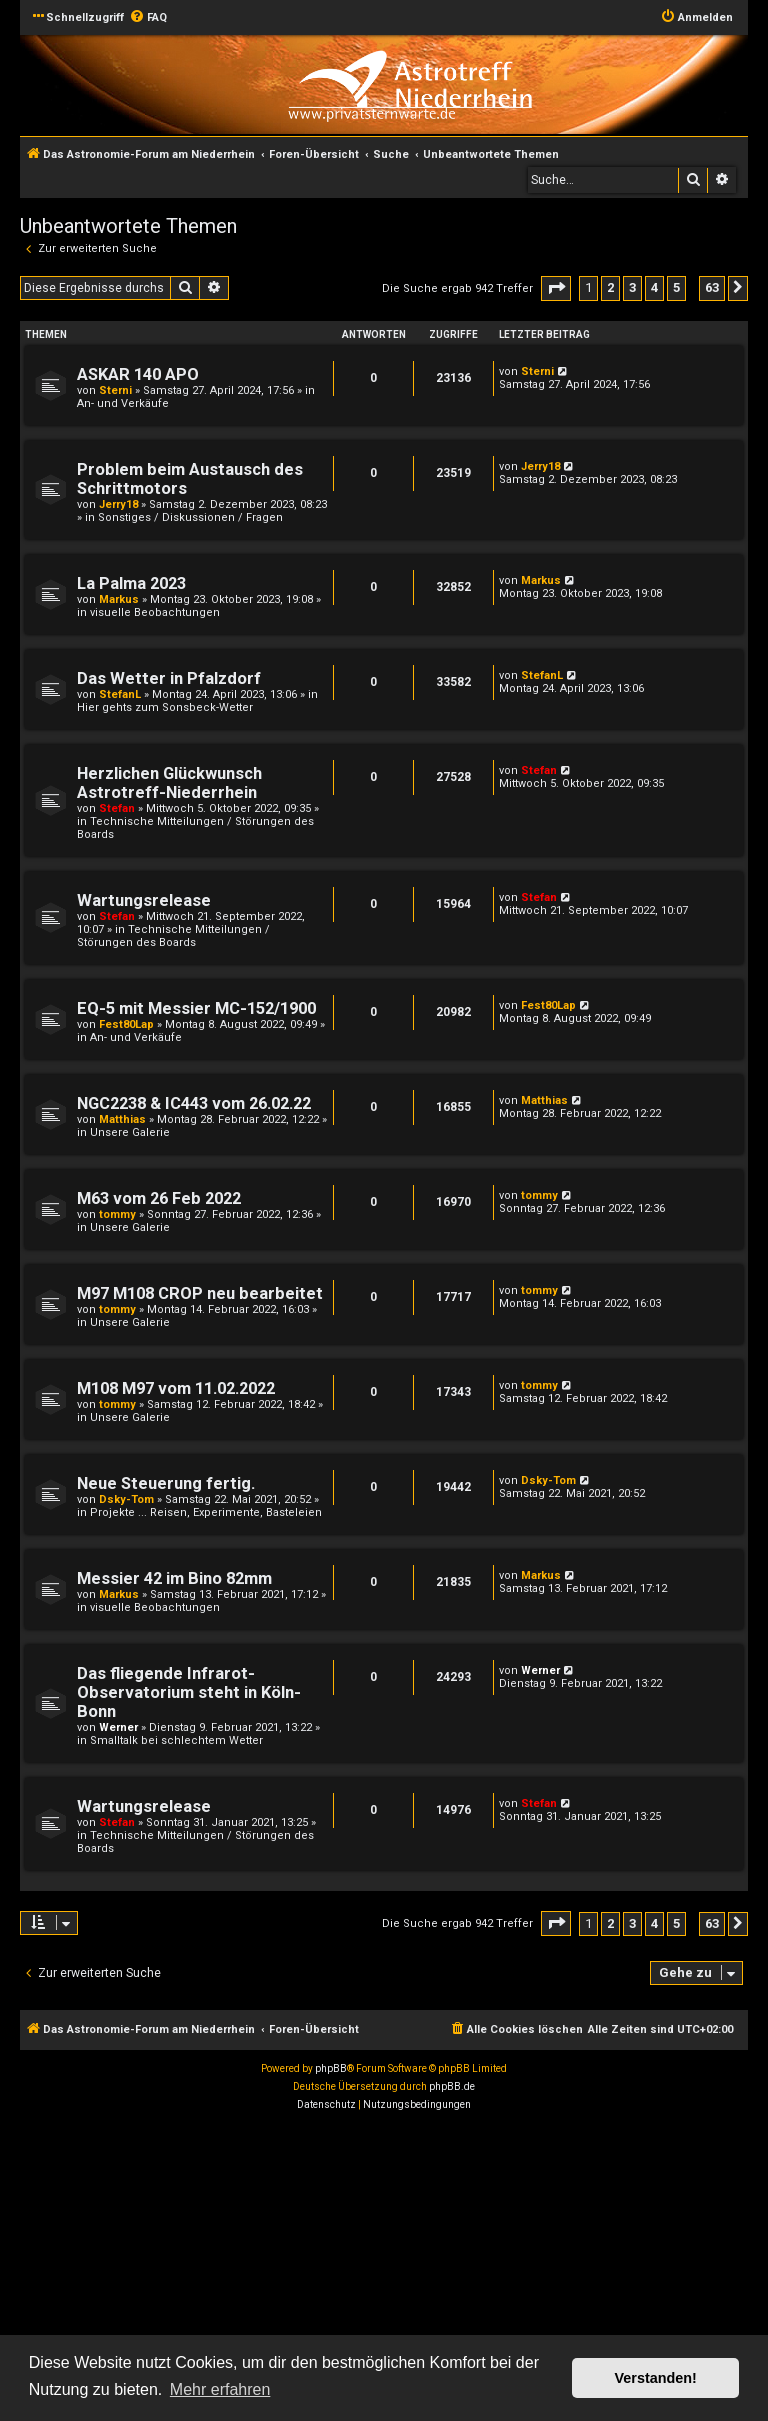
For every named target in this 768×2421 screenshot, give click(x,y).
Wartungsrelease (144, 900)
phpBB (331, 2068)
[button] (556, 288)
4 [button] (654, 287)
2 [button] (610, 287)
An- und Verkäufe (123, 403)
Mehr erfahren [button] (220, 2389)
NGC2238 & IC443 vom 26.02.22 (194, 1103)
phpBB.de (452, 2086)
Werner (118, 1727)
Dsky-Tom (126, 1499)
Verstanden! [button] (656, 2378)
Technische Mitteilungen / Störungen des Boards (173, 936)
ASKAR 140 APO (138, 374)
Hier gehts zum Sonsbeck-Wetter (165, 707)
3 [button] (632, 287)
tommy (117, 1214)
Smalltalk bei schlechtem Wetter (176, 1740)
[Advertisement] (384, 2269)
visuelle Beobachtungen (155, 612)
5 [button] (676, 287)
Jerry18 (118, 504)
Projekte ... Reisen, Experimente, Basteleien (206, 1512)
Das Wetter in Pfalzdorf (169, 678)
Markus (119, 599)
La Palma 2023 (131, 583)
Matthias (122, 1119)
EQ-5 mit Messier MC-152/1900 (196, 1008)
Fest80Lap (126, 1024)
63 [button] (712, 287)
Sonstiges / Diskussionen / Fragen (190, 517)
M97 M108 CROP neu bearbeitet (200, 1293)
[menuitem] (148, 18)
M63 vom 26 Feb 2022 (159, 1198)
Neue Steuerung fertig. (166, 1483)
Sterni (115, 390)
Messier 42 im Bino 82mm (174, 1578)
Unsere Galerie (130, 1132)
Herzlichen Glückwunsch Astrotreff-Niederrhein (169, 783)
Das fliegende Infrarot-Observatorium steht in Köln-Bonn (189, 1692)
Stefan (117, 808)
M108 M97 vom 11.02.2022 (176, 1388)
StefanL (120, 694)
